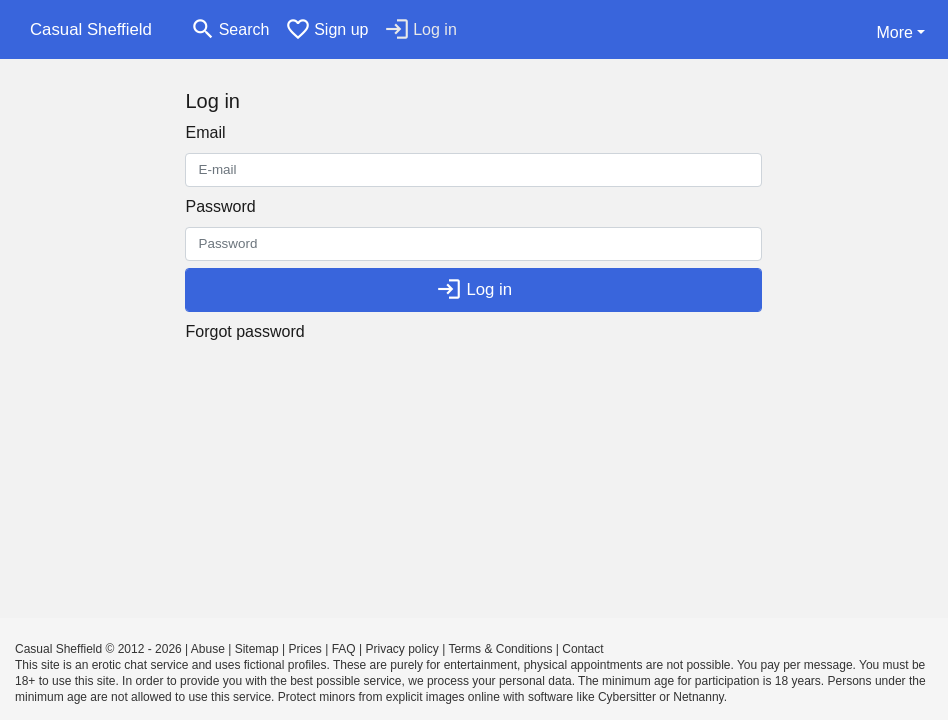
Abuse (208, 649)
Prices (305, 649)
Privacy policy (401, 649)
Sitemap (257, 649)
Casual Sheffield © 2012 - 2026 (98, 649)
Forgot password (244, 331)
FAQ (344, 649)
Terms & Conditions (500, 649)
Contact (582, 649)
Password (220, 206)
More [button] (894, 32)
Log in (474, 289)
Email (205, 132)
